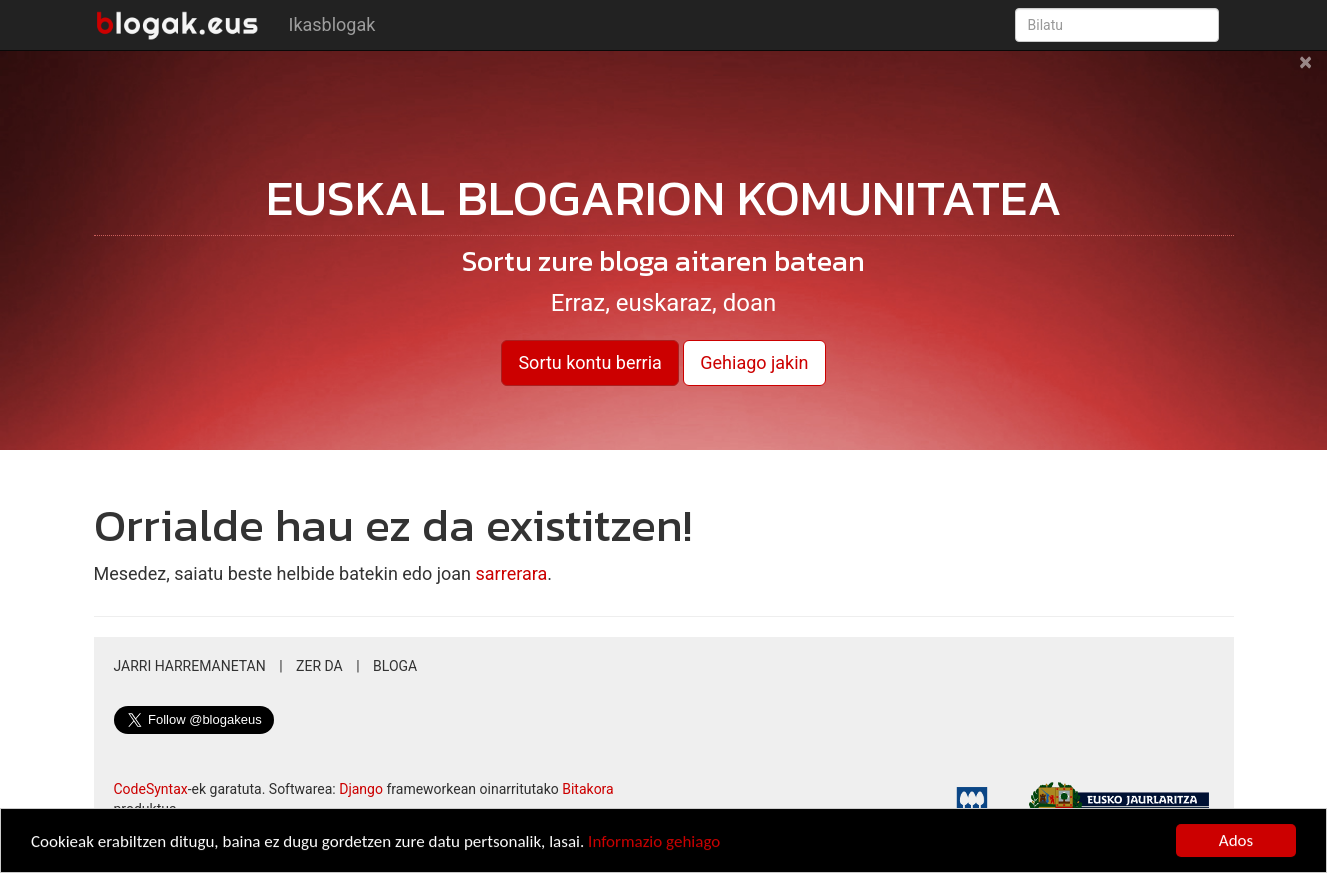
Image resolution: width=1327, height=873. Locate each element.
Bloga (395, 666)
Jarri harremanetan (190, 666)
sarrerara (512, 573)
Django (361, 789)
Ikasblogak (332, 24)
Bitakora (588, 789)
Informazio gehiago (654, 841)
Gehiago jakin (754, 362)
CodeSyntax (151, 789)
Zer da (319, 666)
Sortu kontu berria (589, 362)
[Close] (1305, 72)
